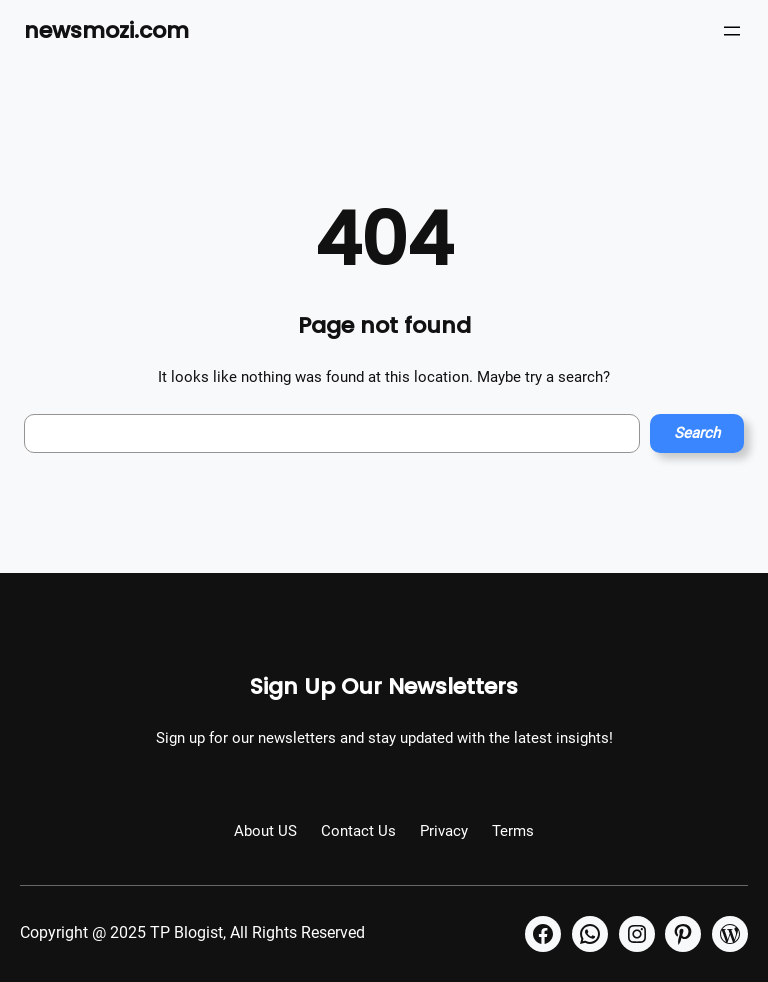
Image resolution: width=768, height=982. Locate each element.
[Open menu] (732, 31)
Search (697, 433)
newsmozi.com (106, 30)
